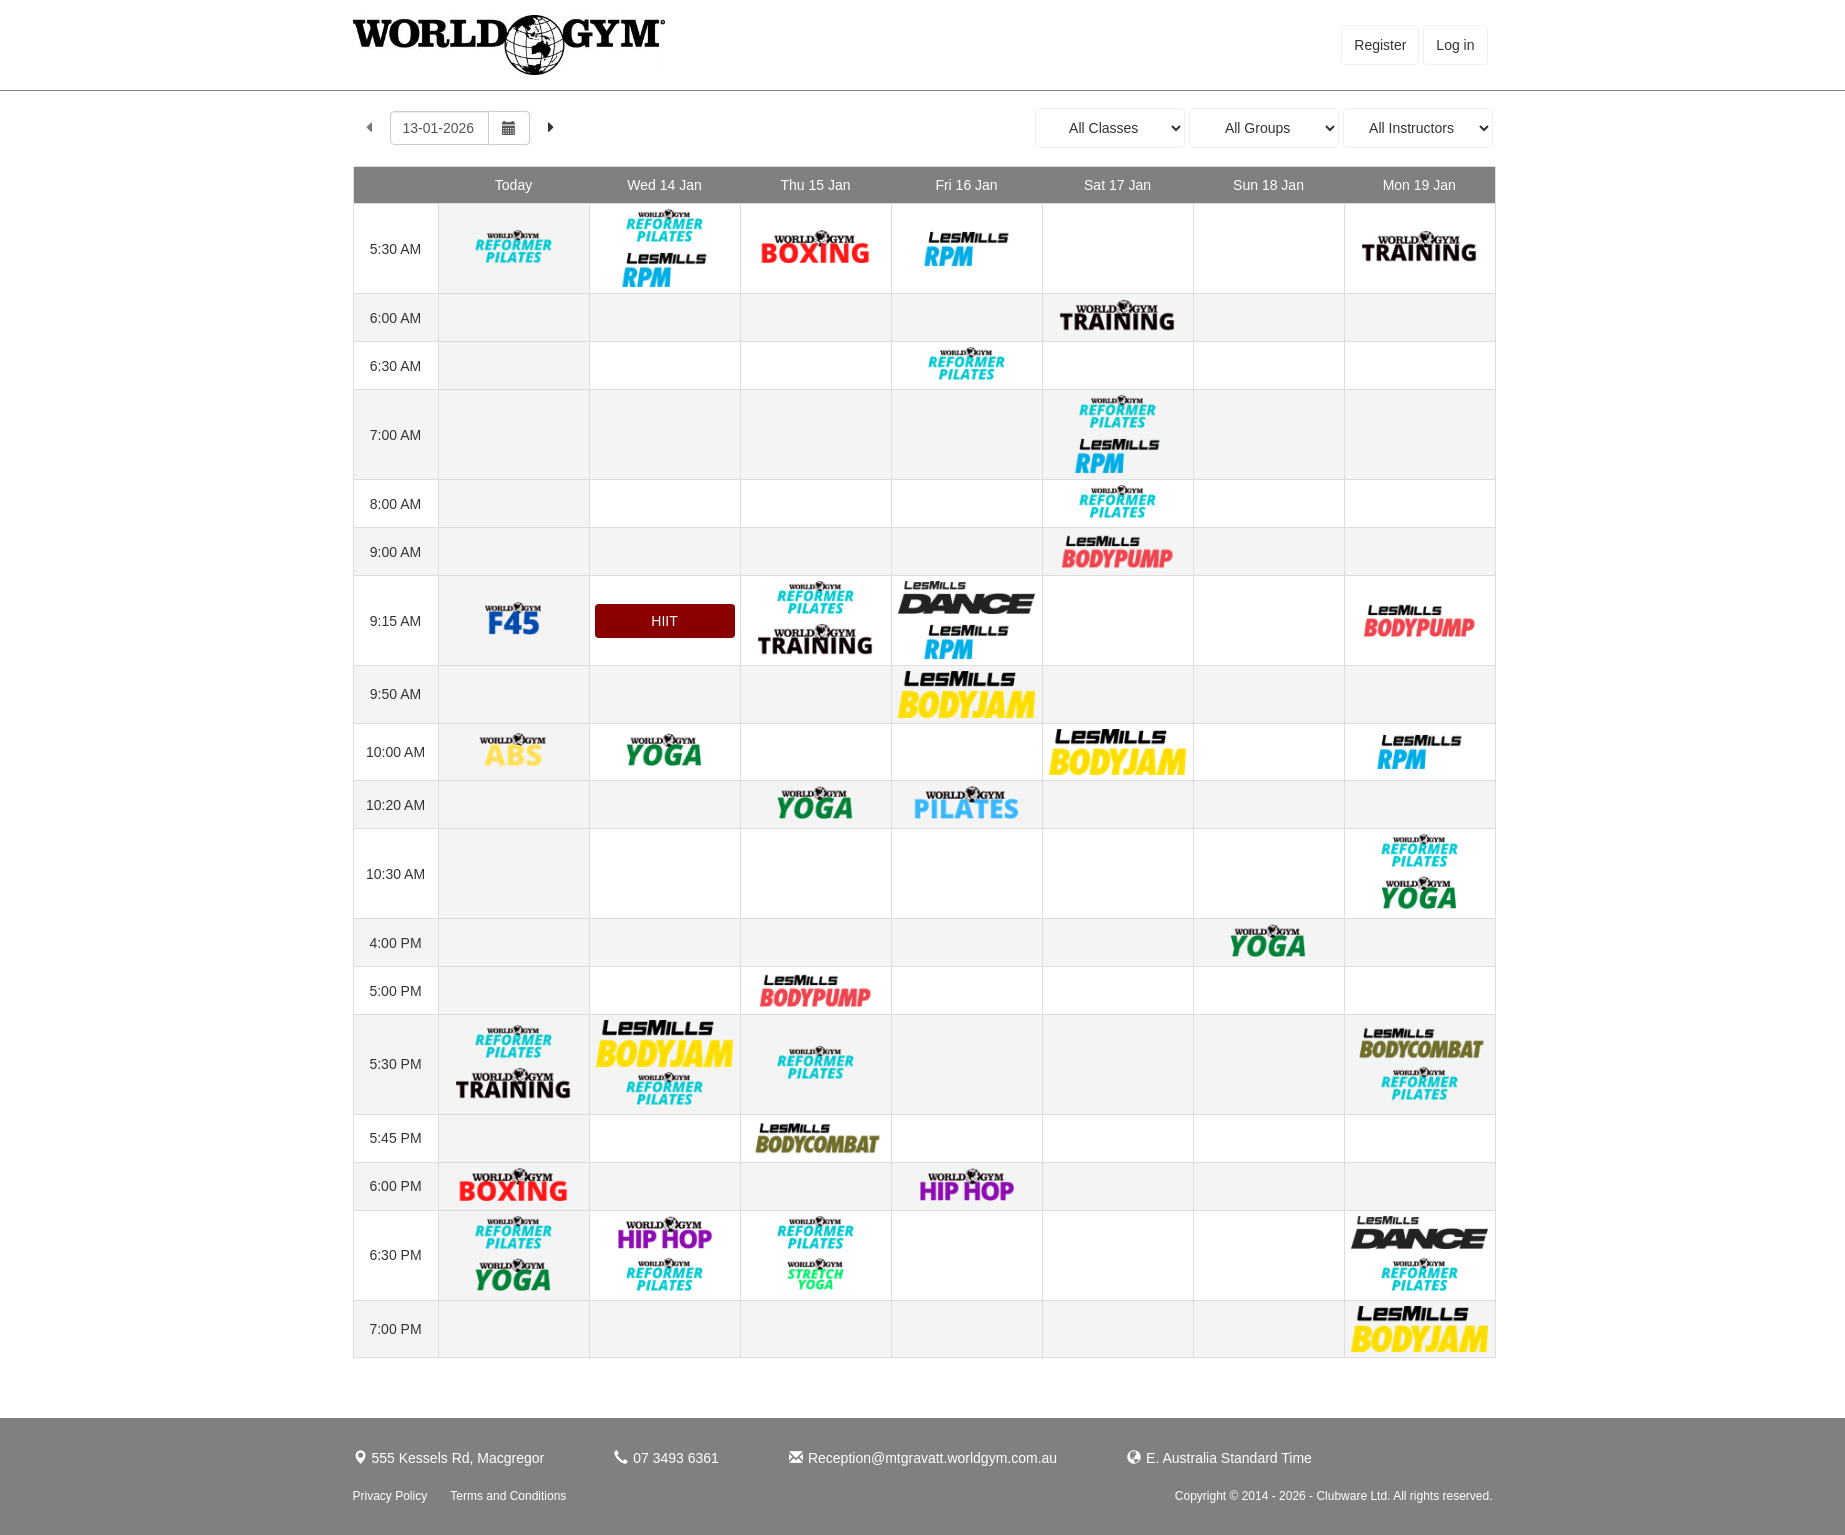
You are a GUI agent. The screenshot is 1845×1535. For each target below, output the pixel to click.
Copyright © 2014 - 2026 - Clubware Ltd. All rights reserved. (1334, 1496)
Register (1380, 45)
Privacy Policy (390, 1496)
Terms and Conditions (508, 1496)
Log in (1455, 45)
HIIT (664, 621)
